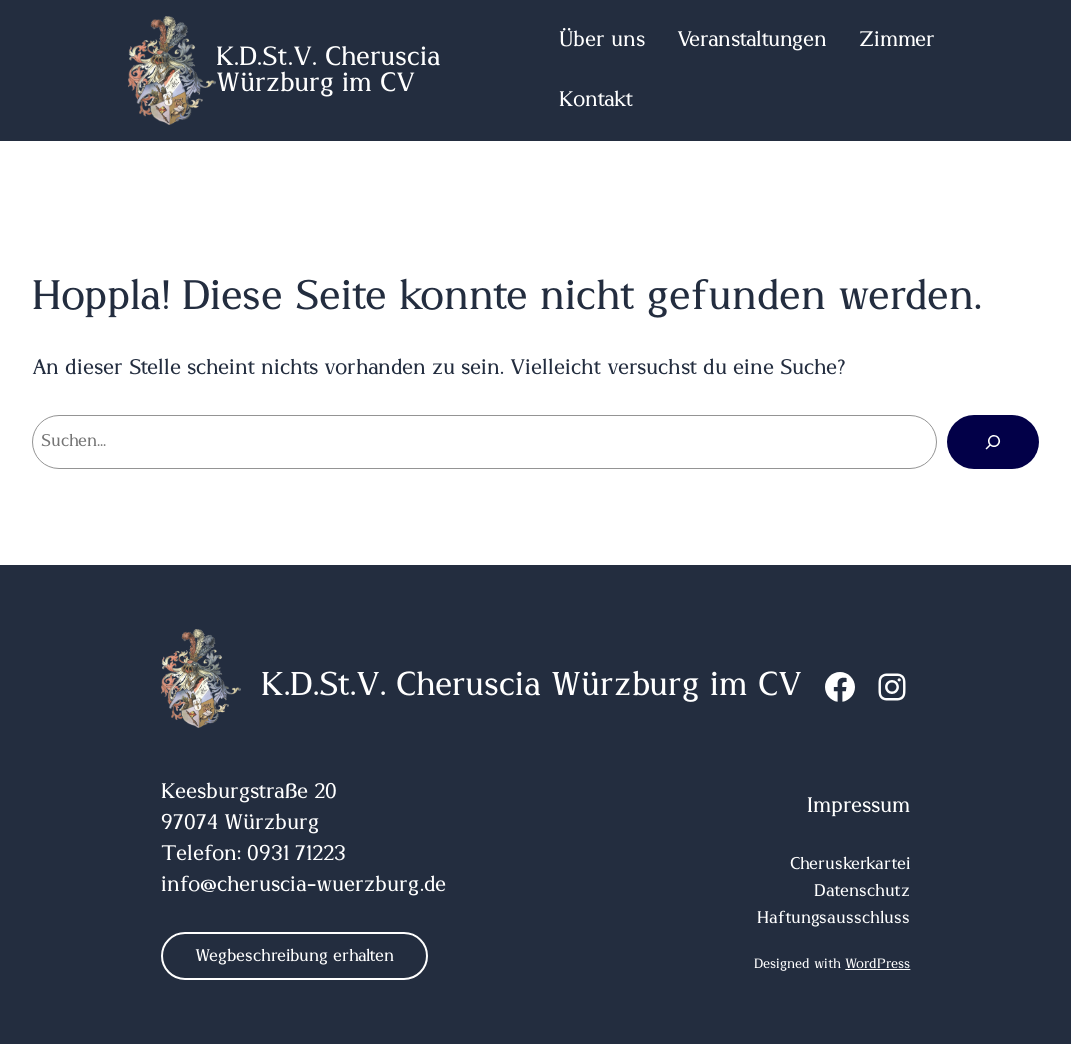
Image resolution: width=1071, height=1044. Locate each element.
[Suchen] (993, 442)
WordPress (877, 964)
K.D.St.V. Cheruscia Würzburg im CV (328, 70)
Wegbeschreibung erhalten (294, 956)
